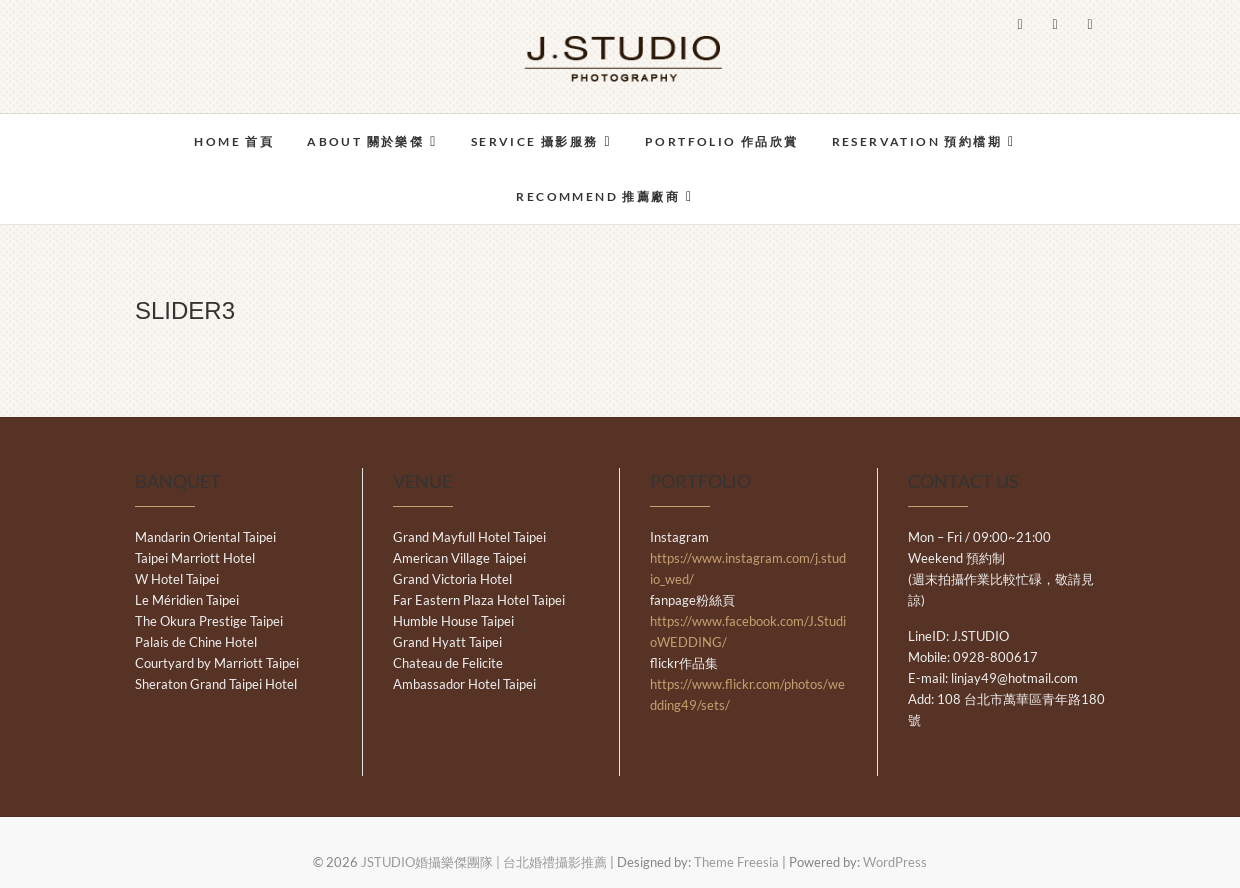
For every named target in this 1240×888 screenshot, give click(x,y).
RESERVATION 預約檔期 (917, 141)
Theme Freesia (736, 862)
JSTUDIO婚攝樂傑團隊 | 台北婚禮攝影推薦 (484, 862)
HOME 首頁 (234, 141)
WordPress (895, 862)
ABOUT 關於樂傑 (365, 141)
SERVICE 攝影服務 (535, 141)
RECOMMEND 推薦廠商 (598, 196)
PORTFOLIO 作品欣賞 (722, 141)
